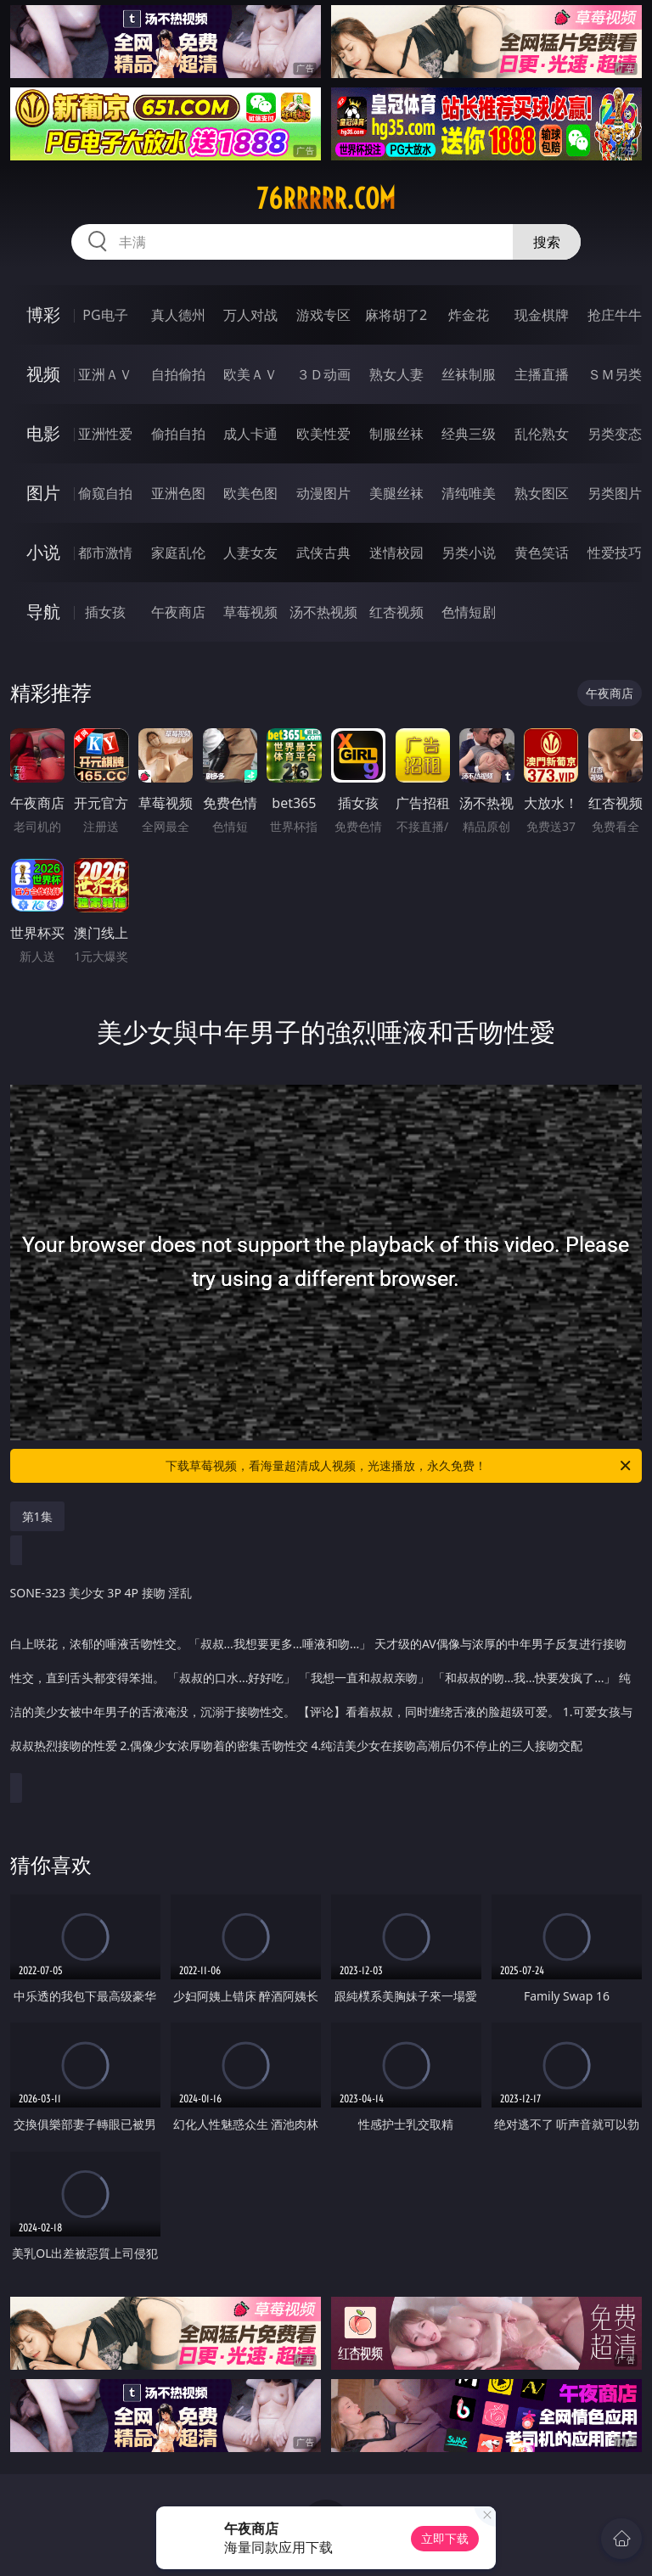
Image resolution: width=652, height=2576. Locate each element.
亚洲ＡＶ (105, 374)
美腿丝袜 (396, 493)
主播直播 (541, 374)
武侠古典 (323, 552)
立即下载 (445, 2538)
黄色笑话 (541, 552)
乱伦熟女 (541, 433)
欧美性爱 (323, 433)
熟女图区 (541, 493)
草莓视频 (250, 612)
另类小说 (468, 552)
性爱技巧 (614, 552)
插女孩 (105, 612)
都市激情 (105, 552)
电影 (43, 433)
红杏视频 (396, 612)
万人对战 (250, 315)
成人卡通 (250, 433)
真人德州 (178, 315)
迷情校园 (396, 552)
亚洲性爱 (105, 433)
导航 (43, 611)
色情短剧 (468, 612)
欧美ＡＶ (250, 374)
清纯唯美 (468, 493)
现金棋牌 (541, 315)
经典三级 (468, 433)
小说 (43, 552)
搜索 (546, 242)
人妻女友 (250, 552)
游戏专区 (323, 315)
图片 (43, 492)
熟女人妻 (396, 374)
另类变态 (614, 433)
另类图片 (614, 493)
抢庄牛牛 (614, 315)
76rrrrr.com (326, 199)
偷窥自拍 (105, 493)
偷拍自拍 (178, 433)
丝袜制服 (468, 374)
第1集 (37, 1516)
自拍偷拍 (178, 374)
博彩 (43, 314)
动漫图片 (323, 493)
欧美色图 (250, 493)
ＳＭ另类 (614, 374)
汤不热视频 (323, 612)
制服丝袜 (396, 433)
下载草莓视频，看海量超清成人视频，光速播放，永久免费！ (399, 1466)
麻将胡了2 (396, 315)
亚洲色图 (178, 493)
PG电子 (104, 315)
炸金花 (468, 315)
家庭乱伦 (178, 552)
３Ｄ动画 (323, 374)
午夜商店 (178, 612)
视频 (43, 373)
